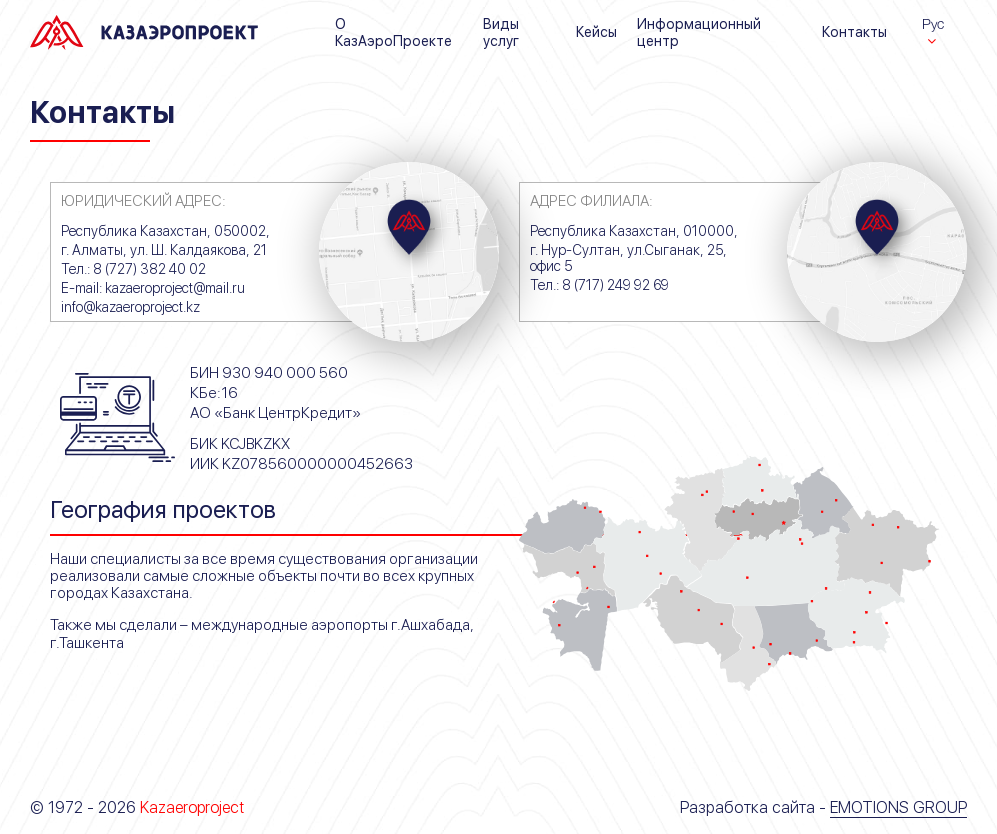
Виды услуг (501, 32)
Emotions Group (898, 807)
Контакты (854, 32)
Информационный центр (699, 32)
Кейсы (596, 32)
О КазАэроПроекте (393, 32)
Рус (933, 23)
